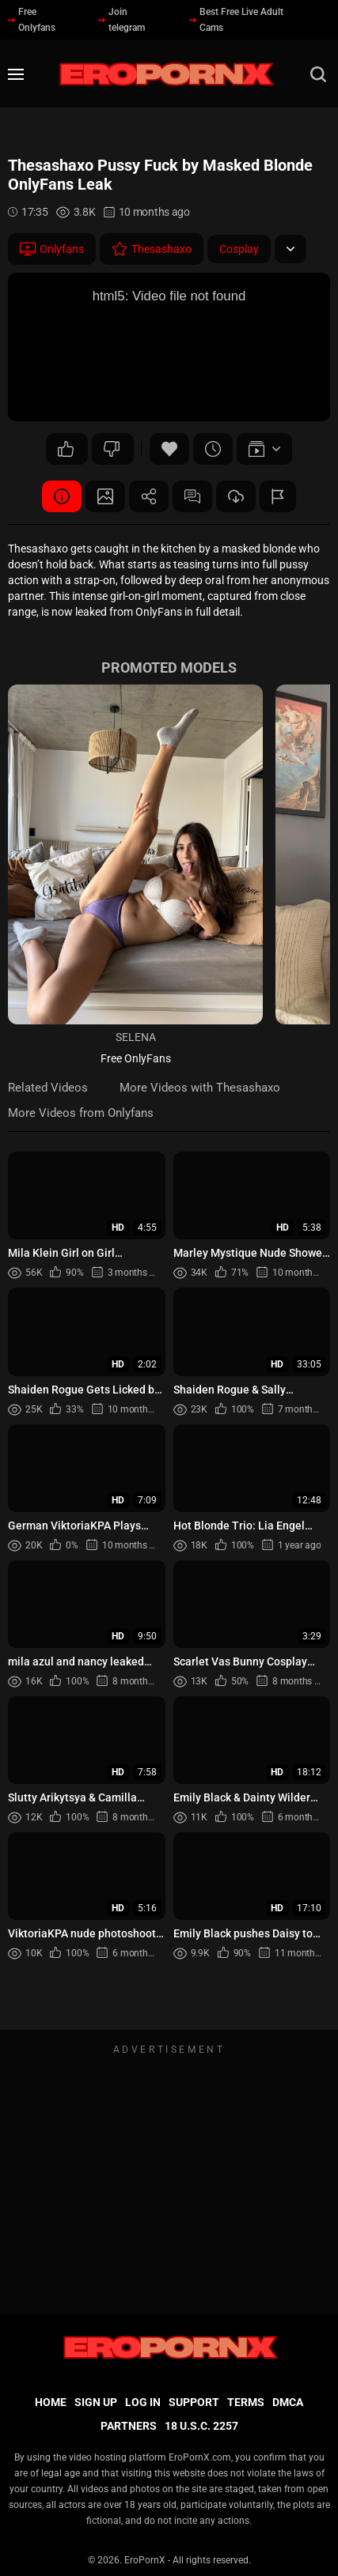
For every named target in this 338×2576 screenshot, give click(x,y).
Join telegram (121, 19)
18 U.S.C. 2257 (201, 2425)
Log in (143, 2402)
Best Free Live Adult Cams (236, 19)
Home (50, 2402)
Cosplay (239, 249)
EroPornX (144, 2560)
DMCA (287, 2402)
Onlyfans (52, 249)
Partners (129, 2425)
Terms (245, 2402)
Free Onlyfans (31, 19)
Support (194, 2402)
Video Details (62, 496)
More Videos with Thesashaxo (200, 1088)
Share (149, 496)
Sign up (95, 2402)
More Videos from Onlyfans (81, 1113)
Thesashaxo (152, 249)
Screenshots (105, 496)
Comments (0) (192, 496)
